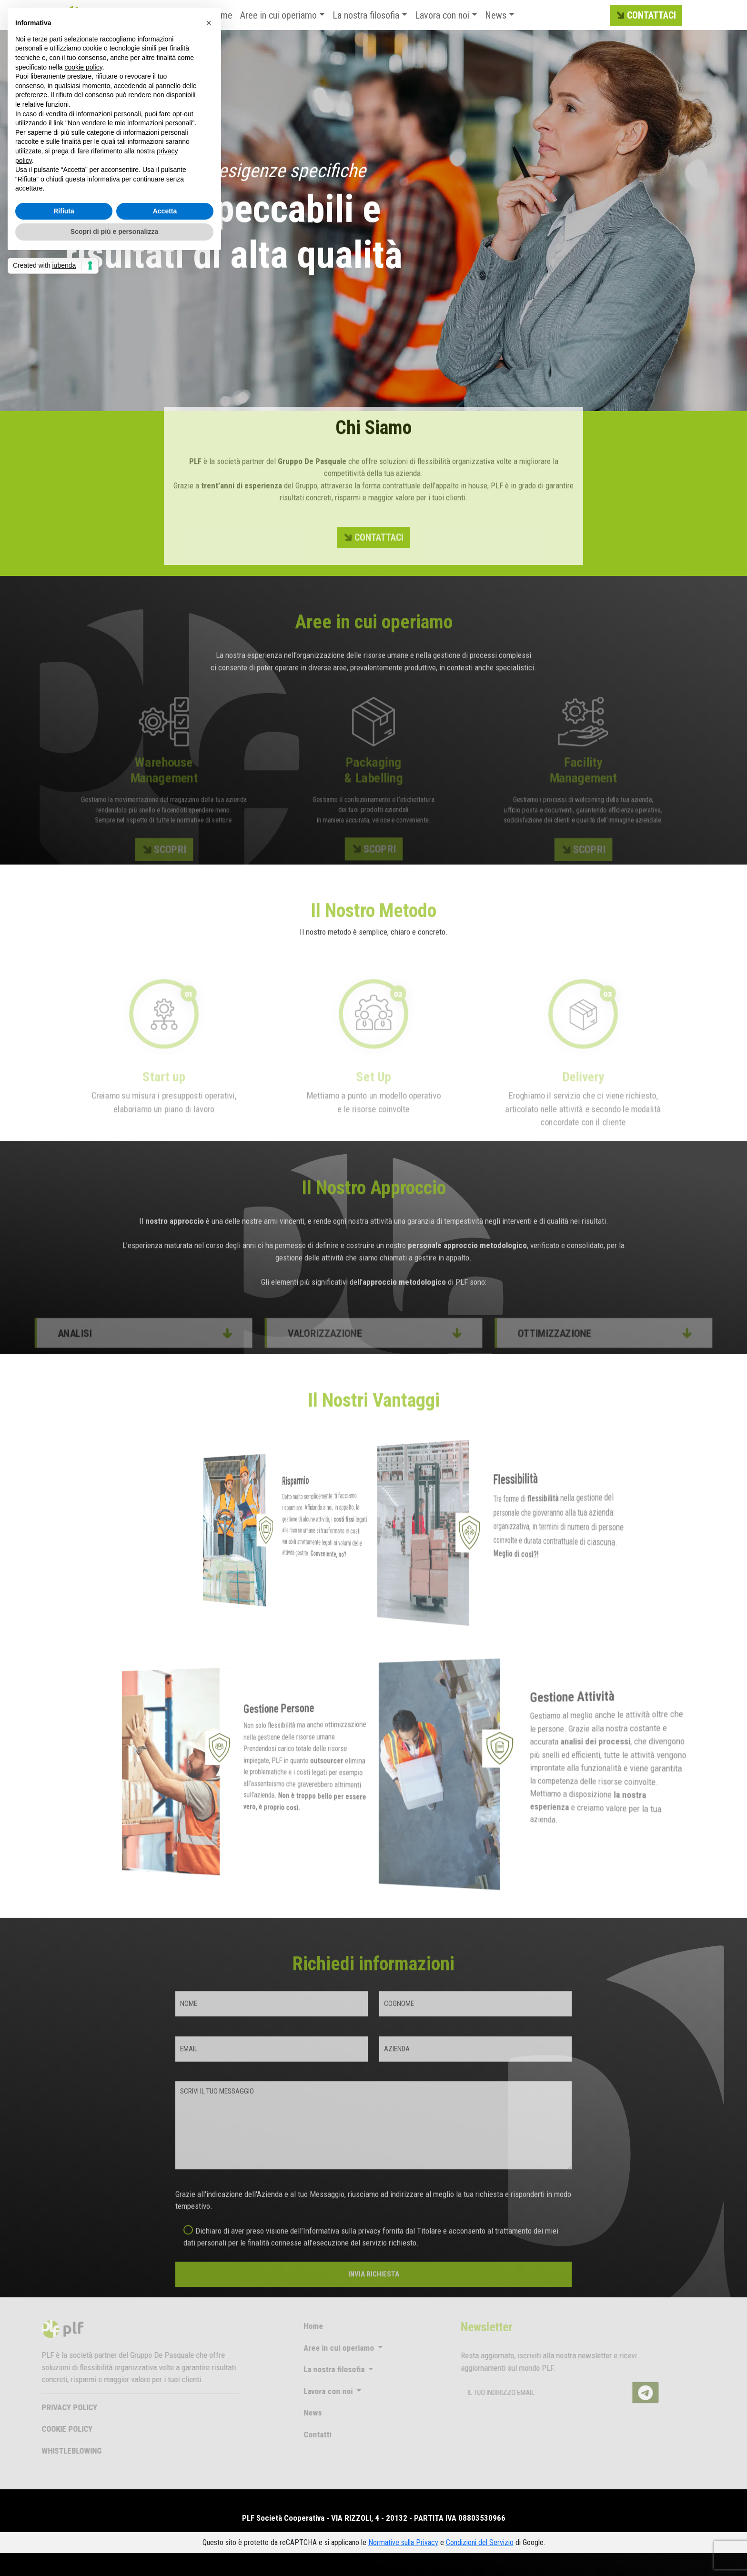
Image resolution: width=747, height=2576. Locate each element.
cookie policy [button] (83, 67)
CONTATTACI (645, 16)
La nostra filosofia (366, 15)
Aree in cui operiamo (278, 15)
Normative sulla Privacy (403, 2542)
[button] (208, 22)
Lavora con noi (442, 15)
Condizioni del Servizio (480, 2542)
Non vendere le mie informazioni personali (130, 123)
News (495, 15)
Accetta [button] (165, 211)
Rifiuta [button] (63, 211)
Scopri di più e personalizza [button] (114, 231)
